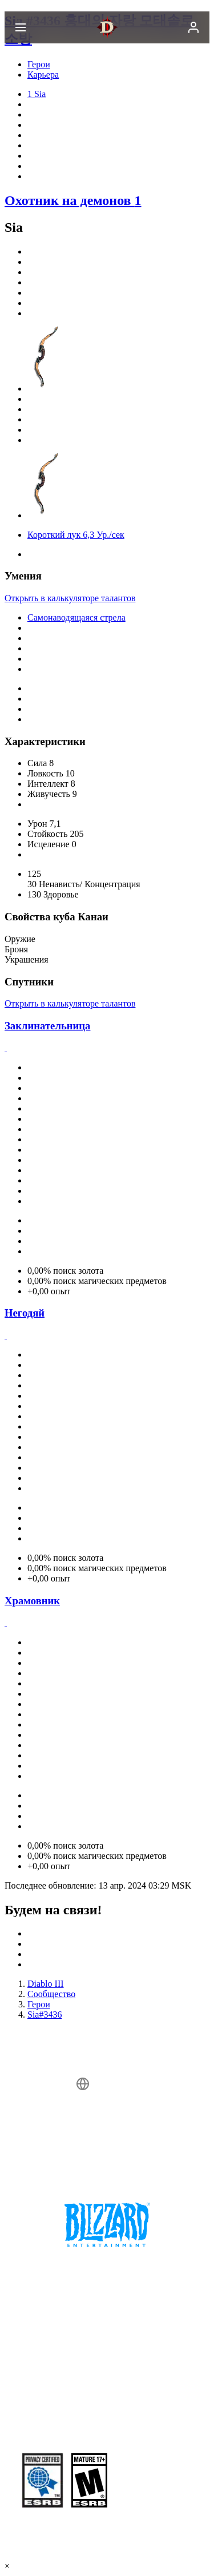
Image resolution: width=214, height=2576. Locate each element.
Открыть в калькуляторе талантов (70, 598)
